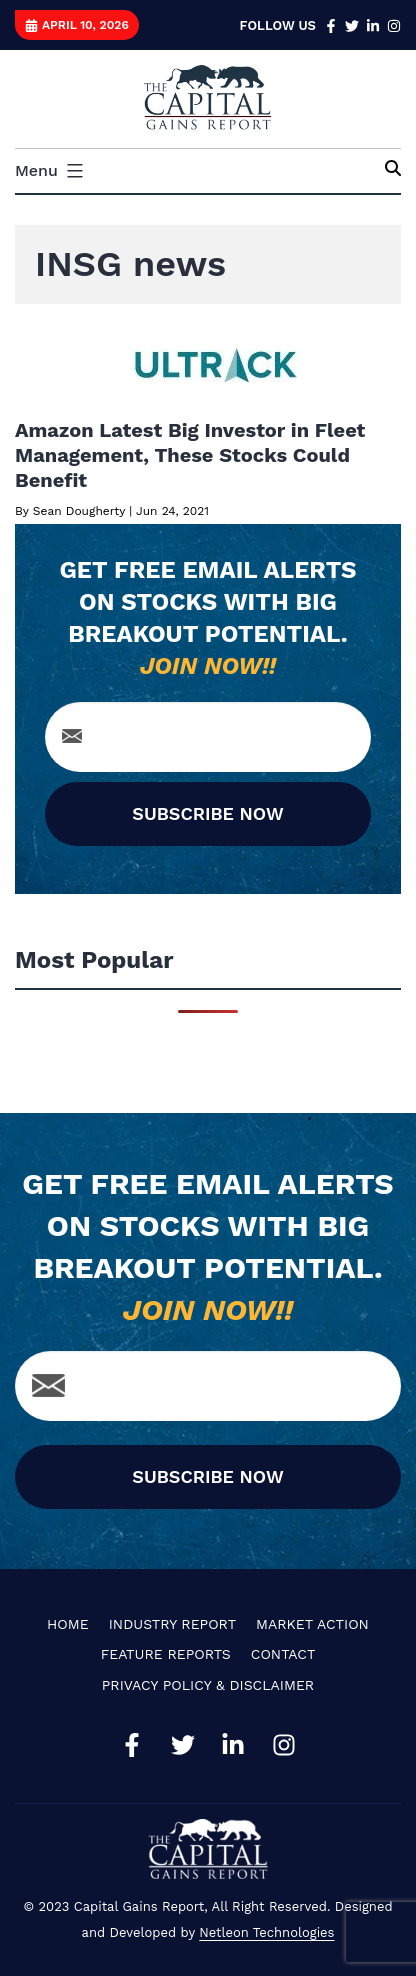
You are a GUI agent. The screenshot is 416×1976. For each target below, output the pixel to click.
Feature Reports (166, 1654)
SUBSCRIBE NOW (207, 813)
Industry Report (172, 1624)
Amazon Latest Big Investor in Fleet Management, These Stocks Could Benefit (190, 455)
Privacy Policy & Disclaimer (208, 1685)
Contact (283, 1654)
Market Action (312, 1624)
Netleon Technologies (266, 1932)
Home (68, 1624)
